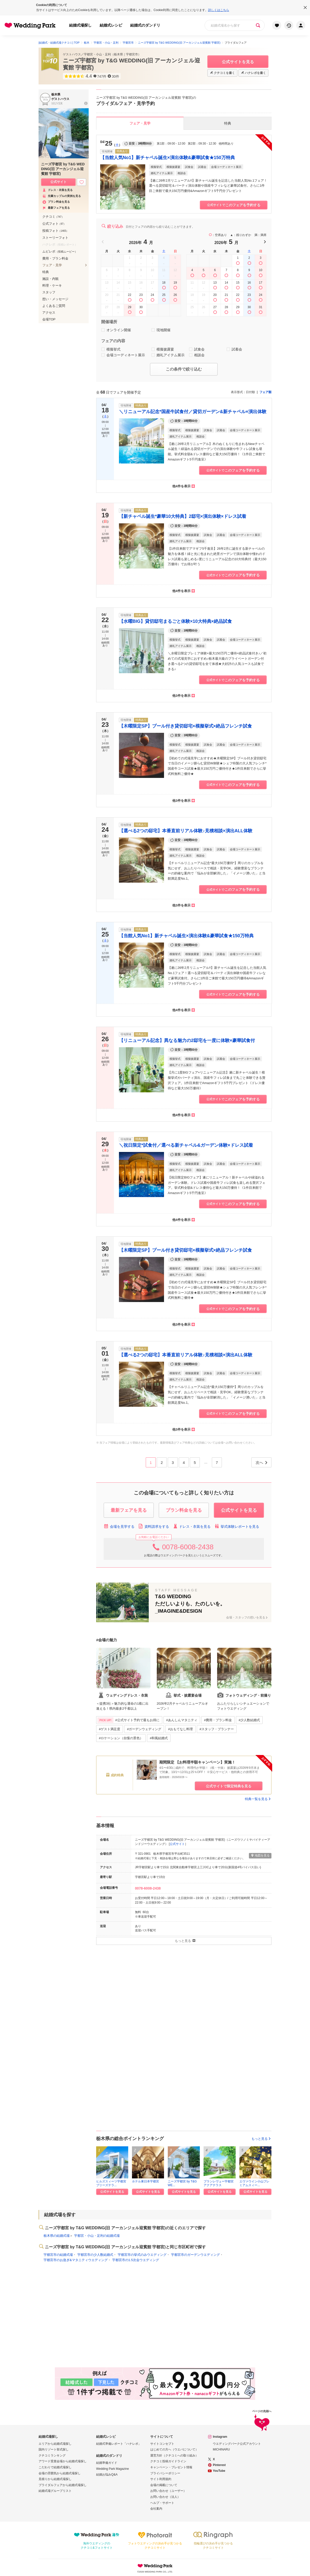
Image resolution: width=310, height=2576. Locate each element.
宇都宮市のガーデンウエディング (195, 2255)
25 (164, 298)
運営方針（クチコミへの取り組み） (174, 2455)
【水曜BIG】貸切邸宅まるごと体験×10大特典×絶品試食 (175, 621)
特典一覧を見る (258, 1799)
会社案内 (156, 2508)
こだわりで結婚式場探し (55, 2467)
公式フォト (54, 223)
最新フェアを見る (56, 208)
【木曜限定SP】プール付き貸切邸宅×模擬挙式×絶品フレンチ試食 (185, 726)
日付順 (250, 392)
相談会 (199, 355)
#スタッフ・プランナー (217, 1729)
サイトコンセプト (162, 2443)
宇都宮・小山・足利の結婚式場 (97, 2236)
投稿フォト (55, 230)
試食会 (199, 349)
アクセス (48, 312)
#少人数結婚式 (249, 1720)
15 (129, 286)
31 (260, 310)
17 (152, 286)
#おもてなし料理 (180, 1729)
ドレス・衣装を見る (192, 1527)
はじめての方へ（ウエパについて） (174, 2449)
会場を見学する (119, 1527)
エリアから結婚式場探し (55, 2443)
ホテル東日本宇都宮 (145, 2181)
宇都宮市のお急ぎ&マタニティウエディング (76, 2260)
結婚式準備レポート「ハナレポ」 (118, 2443)
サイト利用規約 (160, 2479)
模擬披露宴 (165, 349)
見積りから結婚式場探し (55, 2479)
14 (118, 286)
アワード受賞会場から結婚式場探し (63, 2461)
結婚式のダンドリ (145, 25)
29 (129, 310)
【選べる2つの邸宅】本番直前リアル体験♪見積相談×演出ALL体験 (185, 831)
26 (175, 298)
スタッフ (48, 292)
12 (175, 273)
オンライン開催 (118, 330)
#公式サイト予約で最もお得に (128, 1720)
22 (129, 298)
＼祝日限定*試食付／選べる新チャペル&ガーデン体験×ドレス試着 (186, 1145)
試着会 (237, 349)
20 (106, 298)
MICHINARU (221, 2449)
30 (141, 310)
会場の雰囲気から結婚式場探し (60, 2473)
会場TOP (49, 319)
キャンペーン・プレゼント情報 (171, 2467)
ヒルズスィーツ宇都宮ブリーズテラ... (111, 2183)
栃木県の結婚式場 (57, 2236)
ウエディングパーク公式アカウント (237, 2443)
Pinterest (219, 2465)
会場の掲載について (163, 2485)
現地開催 (164, 330)
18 (164, 286)
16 (141, 286)
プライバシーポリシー (165, 2473)
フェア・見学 (52, 265)
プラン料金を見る (56, 202)
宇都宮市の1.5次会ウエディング (135, 2260)
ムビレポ (59, 251)
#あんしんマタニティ (181, 1720)
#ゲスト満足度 (109, 1729)
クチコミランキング (52, 2455)
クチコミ (53, 216)
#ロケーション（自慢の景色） (121, 1738)
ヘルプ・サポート (162, 2503)
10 (152, 273)
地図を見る (260, 1855)
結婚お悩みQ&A (106, 2474)
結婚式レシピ (111, 25)
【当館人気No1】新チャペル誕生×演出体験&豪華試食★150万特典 (167, 157)
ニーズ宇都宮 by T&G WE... (182, 2183)
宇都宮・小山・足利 (97, 54)
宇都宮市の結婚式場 (58, 2255)
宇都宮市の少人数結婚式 (95, 2255)
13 (106, 286)
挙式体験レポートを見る (236, 1527)
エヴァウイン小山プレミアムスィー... (254, 2183)
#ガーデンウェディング (144, 1729)
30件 (115, 76)
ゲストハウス (72, 54)
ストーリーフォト (55, 238)
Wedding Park (155, 2565)
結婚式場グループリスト (55, 2491)
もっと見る (261, 2139)
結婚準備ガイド (106, 2463)
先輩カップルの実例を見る (61, 196)
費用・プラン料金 (55, 258)
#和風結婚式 (159, 1738)
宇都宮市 (132, 54)
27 (106, 310)
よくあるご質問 (53, 306)
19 (175, 286)
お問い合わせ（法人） (165, 2497)
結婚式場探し (80, 25)
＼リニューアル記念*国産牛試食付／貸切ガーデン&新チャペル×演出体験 (192, 411)
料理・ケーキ (52, 285)
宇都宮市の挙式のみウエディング (142, 2255)
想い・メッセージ (55, 299)
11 (164, 273)
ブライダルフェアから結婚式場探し (63, 2485)
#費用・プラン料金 (218, 1720)
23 (141, 298)
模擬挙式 (113, 349)
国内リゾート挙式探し (54, 2449)
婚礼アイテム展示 (171, 355)
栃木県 (118, 54)
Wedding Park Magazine (112, 2469)
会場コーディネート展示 (125, 355)
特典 (45, 272)
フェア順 (265, 392)
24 (152, 298)
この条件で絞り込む (184, 369)
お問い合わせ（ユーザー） (168, 2491)
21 (118, 298)
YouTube (219, 2471)
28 (118, 310)
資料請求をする (153, 1527)
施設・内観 (50, 279)
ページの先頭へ (261, 2421)
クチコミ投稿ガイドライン (168, 2461)
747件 (101, 76)
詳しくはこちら (218, 10)
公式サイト (177, 1844)
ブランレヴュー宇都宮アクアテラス (219, 2183)
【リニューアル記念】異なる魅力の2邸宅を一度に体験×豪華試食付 (187, 1040)
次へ (262, 1462)
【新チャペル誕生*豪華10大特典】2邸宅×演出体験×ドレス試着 (182, 516)
